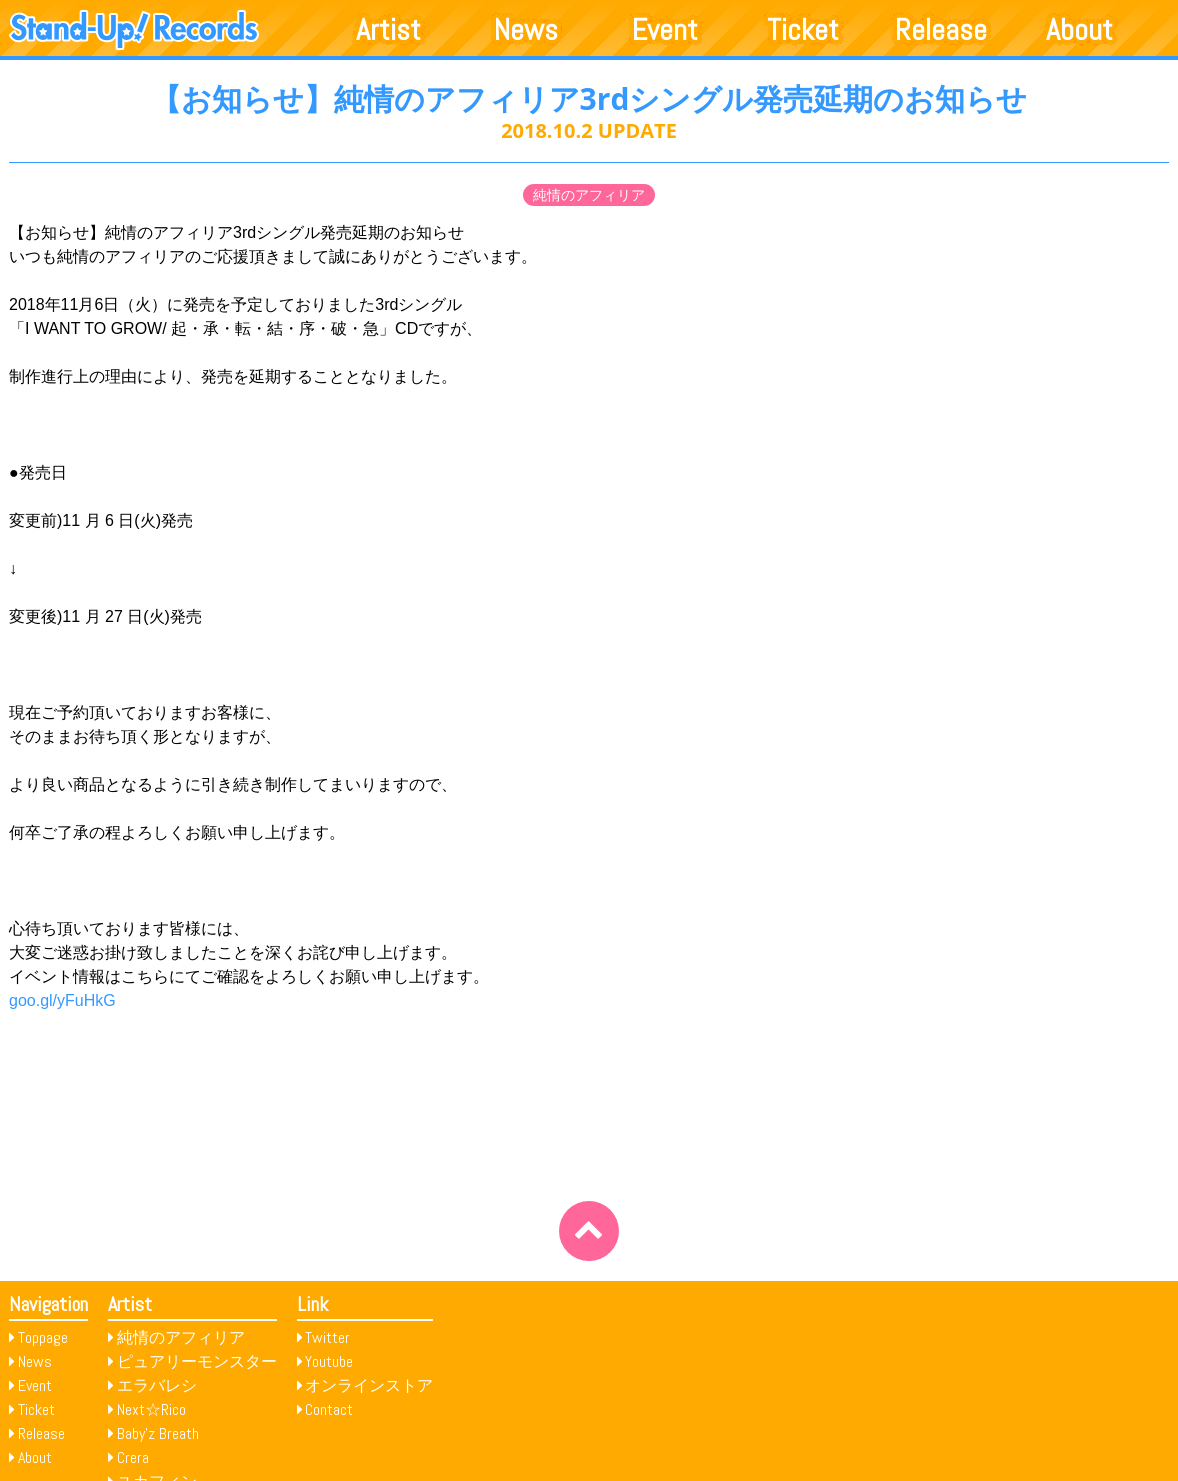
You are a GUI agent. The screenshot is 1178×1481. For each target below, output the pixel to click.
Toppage (43, 1337)
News (526, 30)
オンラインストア (369, 1385)
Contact (329, 1409)
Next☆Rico (151, 1409)
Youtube (329, 1361)
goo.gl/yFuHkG (62, 1000)
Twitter (327, 1337)
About (1079, 30)
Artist (388, 30)
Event (665, 30)
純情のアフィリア (589, 195)
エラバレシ (157, 1385)
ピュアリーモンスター (197, 1361)
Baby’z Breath (158, 1433)
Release (941, 30)
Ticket (803, 30)
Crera (133, 1457)
